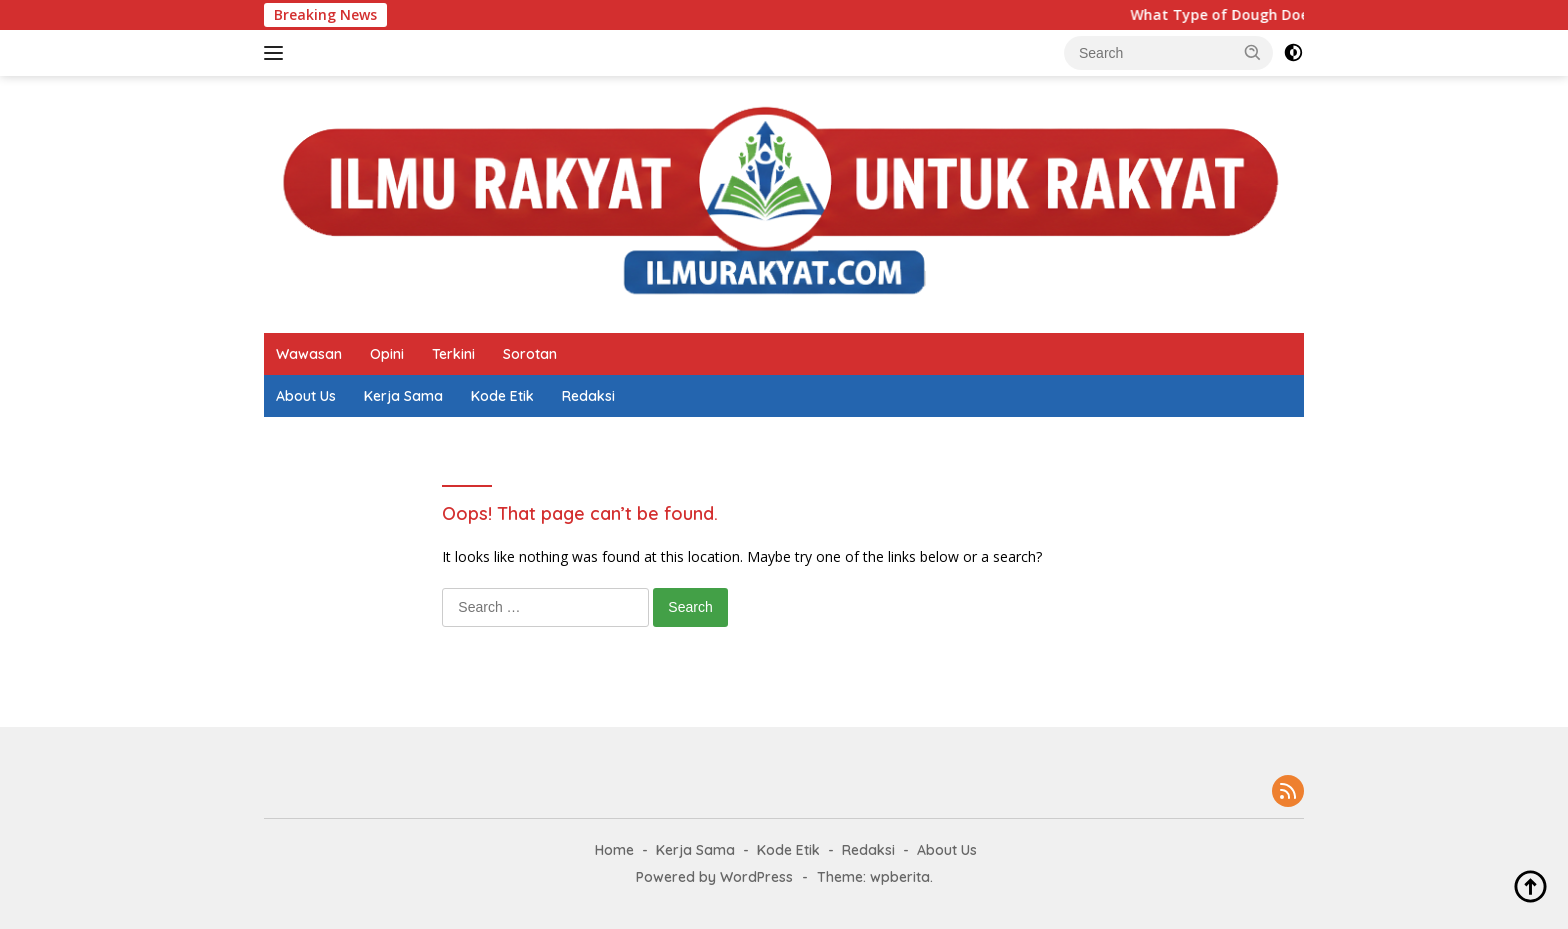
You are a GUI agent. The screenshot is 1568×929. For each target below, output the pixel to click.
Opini (387, 354)
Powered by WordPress (714, 877)
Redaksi (588, 396)
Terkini (453, 354)
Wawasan (309, 354)
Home (614, 850)
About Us (306, 396)
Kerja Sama (403, 396)
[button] (1253, 52)
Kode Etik (502, 396)
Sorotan (530, 354)
